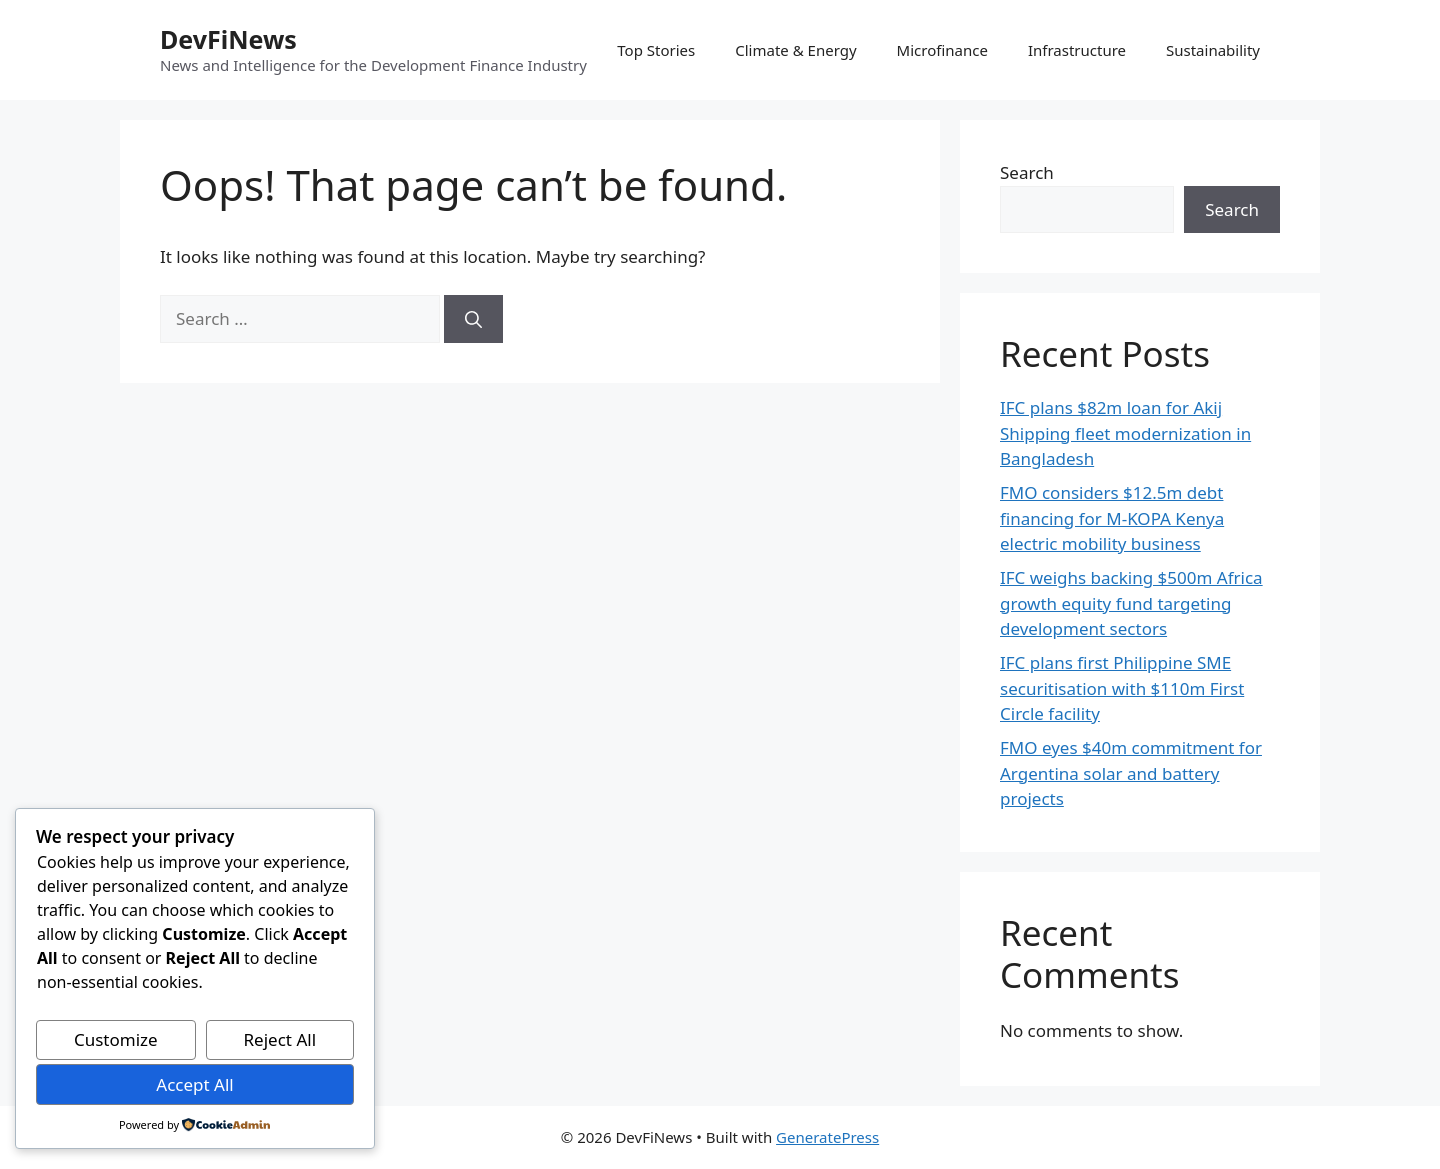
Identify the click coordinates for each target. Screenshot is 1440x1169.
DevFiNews (228, 39)
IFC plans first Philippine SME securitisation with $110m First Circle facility (1122, 688)
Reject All (280, 1039)
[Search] (473, 319)
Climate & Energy (795, 50)
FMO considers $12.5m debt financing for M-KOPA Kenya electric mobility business (1112, 518)
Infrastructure (1077, 50)
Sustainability (1213, 50)
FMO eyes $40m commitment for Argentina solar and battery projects (1131, 773)
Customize (116, 1039)
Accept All (194, 1084)
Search (1027, 172)
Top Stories (656, 50)
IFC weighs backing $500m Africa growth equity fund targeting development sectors (1131, 603)
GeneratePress (827, 1137)
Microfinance (942, 50)
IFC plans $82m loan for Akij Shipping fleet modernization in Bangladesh (1125, 433)
